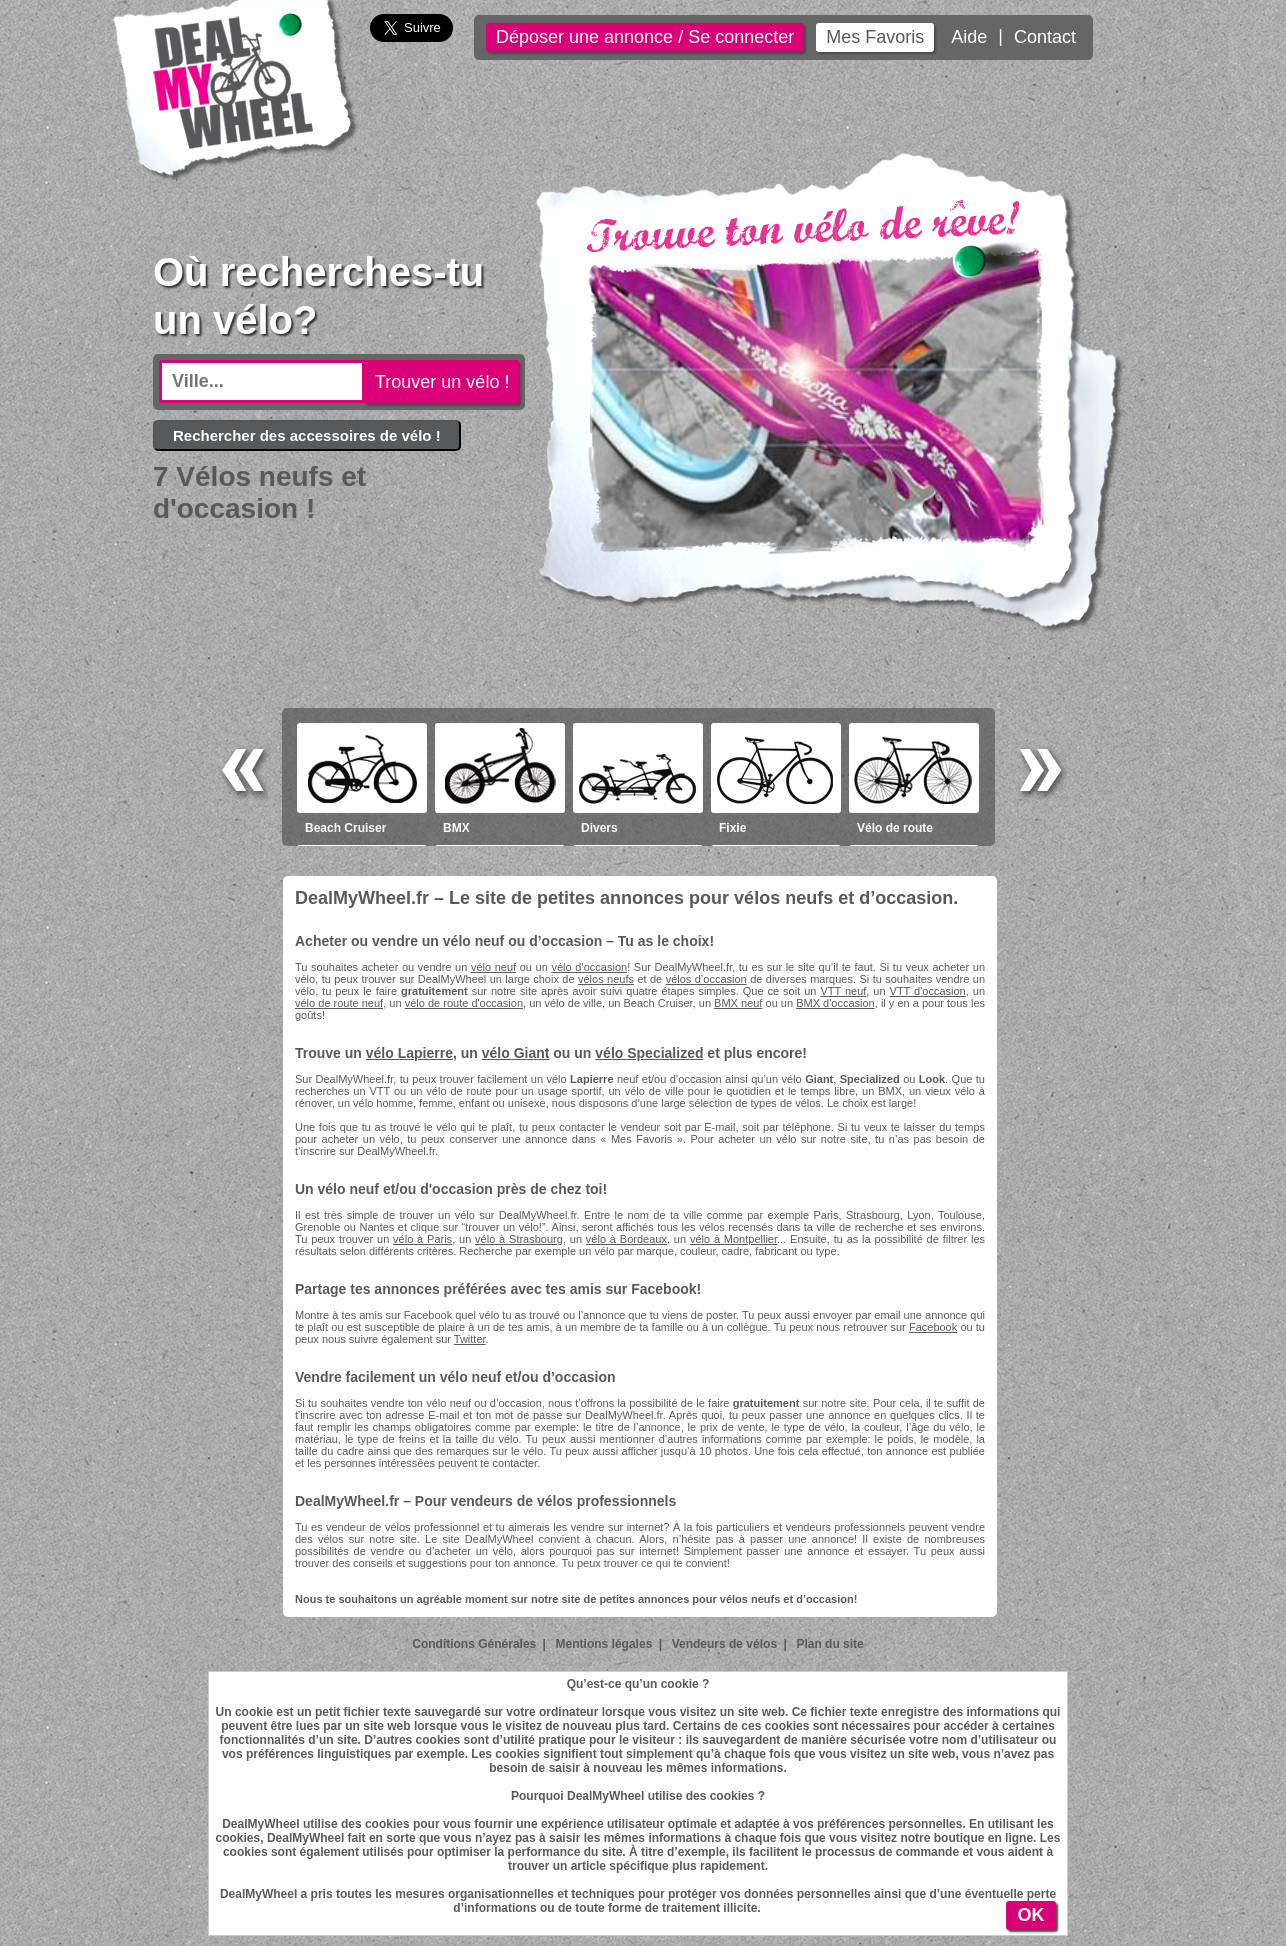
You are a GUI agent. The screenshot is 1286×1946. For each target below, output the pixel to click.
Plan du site (829, 1644)
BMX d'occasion (835, 1003)
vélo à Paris (422, 1239)
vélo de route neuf (339, 1003)
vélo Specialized (649, 1053)
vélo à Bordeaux (626, 1239)
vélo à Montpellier (733, 1239)
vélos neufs (606, 979)
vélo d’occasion (589, 967)
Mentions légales (604, 1644)
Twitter (470, 1339)
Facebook (933, 1327)
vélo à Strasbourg (519, 1239)
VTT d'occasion (928, 991)
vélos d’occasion (706, 979)
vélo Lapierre (409, 1053)
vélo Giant (516, 1053)
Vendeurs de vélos (724, 1644)
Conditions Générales (474, 1644)
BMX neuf (738, 1003)
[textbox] (262, 381)
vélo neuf (493, 967)
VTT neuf (843, 991)
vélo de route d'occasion (464, 1003)
